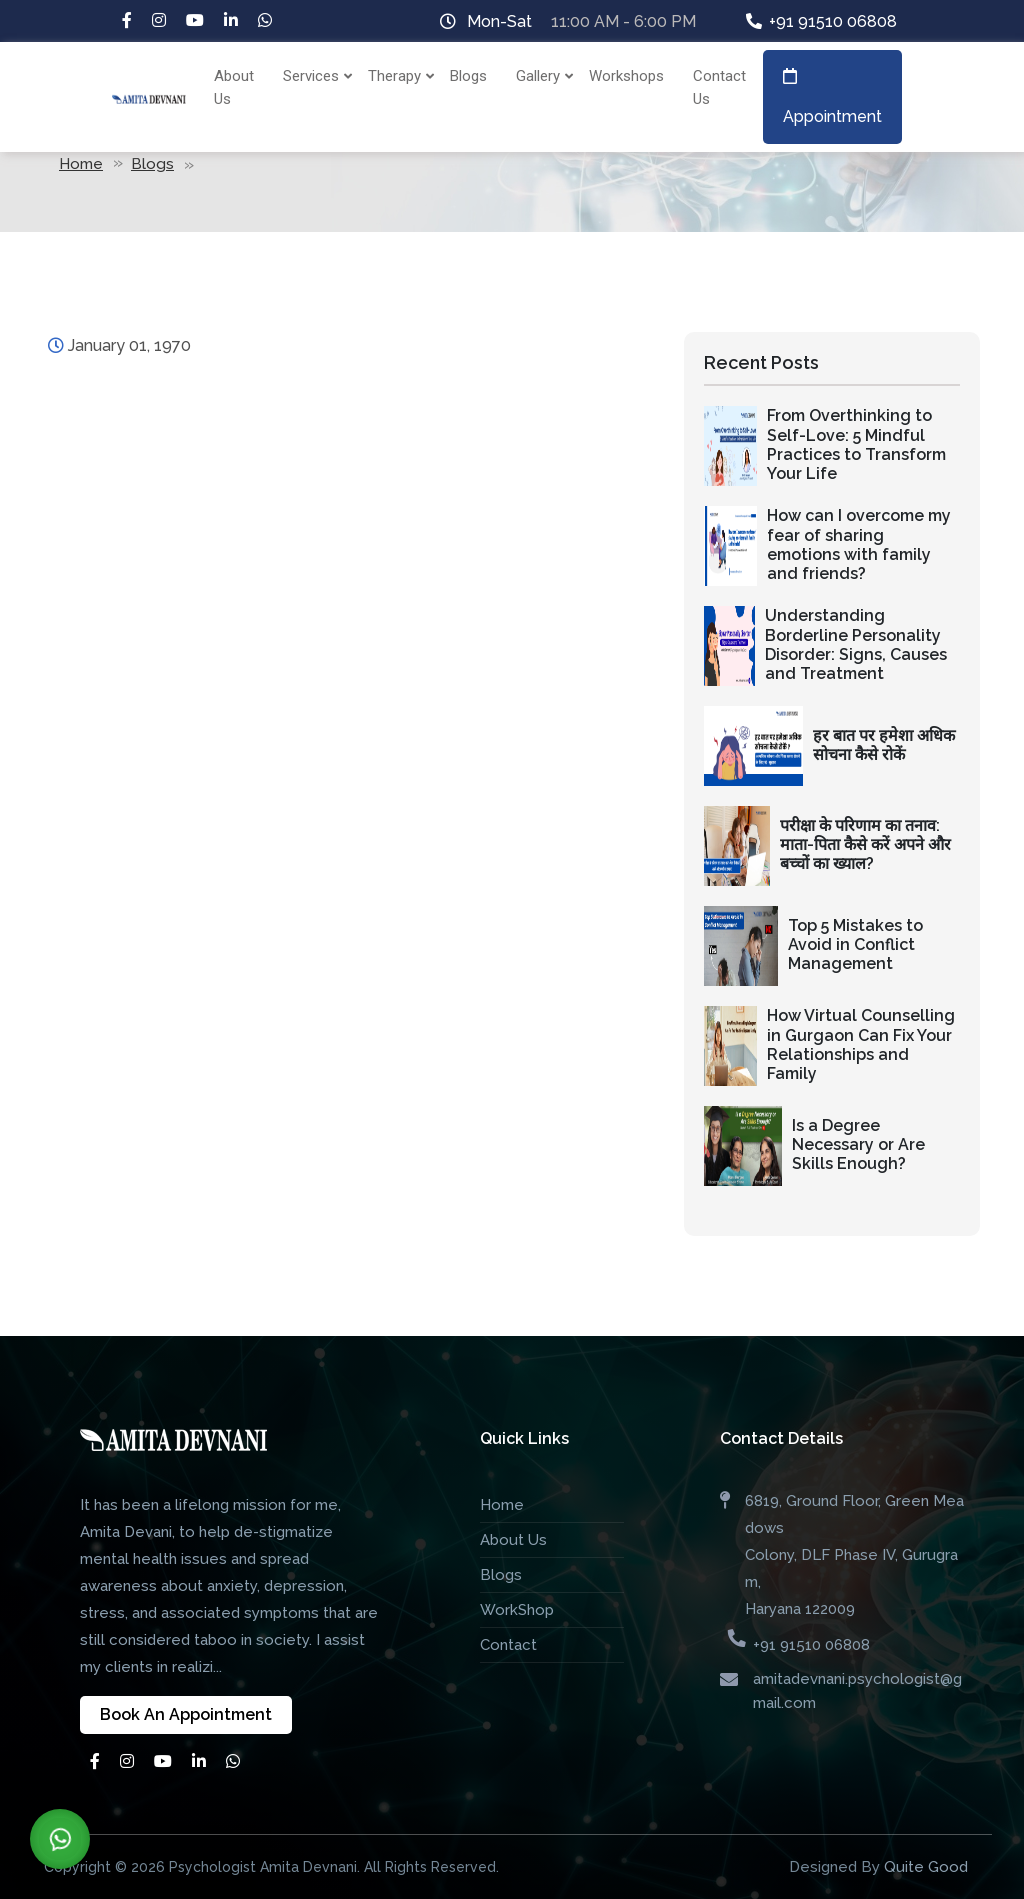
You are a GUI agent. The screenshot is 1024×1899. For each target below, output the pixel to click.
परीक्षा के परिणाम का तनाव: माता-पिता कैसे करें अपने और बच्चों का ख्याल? (865, 844)
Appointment (832, 97)
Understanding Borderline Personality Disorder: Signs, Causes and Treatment (856, 644)
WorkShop (517, 1610)
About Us (234, 87)
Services (313, 76)
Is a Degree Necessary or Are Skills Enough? (858, 1144)
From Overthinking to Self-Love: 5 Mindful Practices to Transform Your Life (856, 444)
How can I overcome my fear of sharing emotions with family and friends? (859, 544)
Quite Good (926, 1867)
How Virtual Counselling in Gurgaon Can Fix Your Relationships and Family (861, 1044)
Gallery (540, 76)
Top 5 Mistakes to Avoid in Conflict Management (855, 944)
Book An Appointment (186, 1714)
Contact (508, 1645)
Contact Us (719, 87)
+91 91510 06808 (833, 21)
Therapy (397, 76)
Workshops (626, 76)
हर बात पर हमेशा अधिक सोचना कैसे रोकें (884, 745)
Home (81, 164)
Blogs (468, 76)
